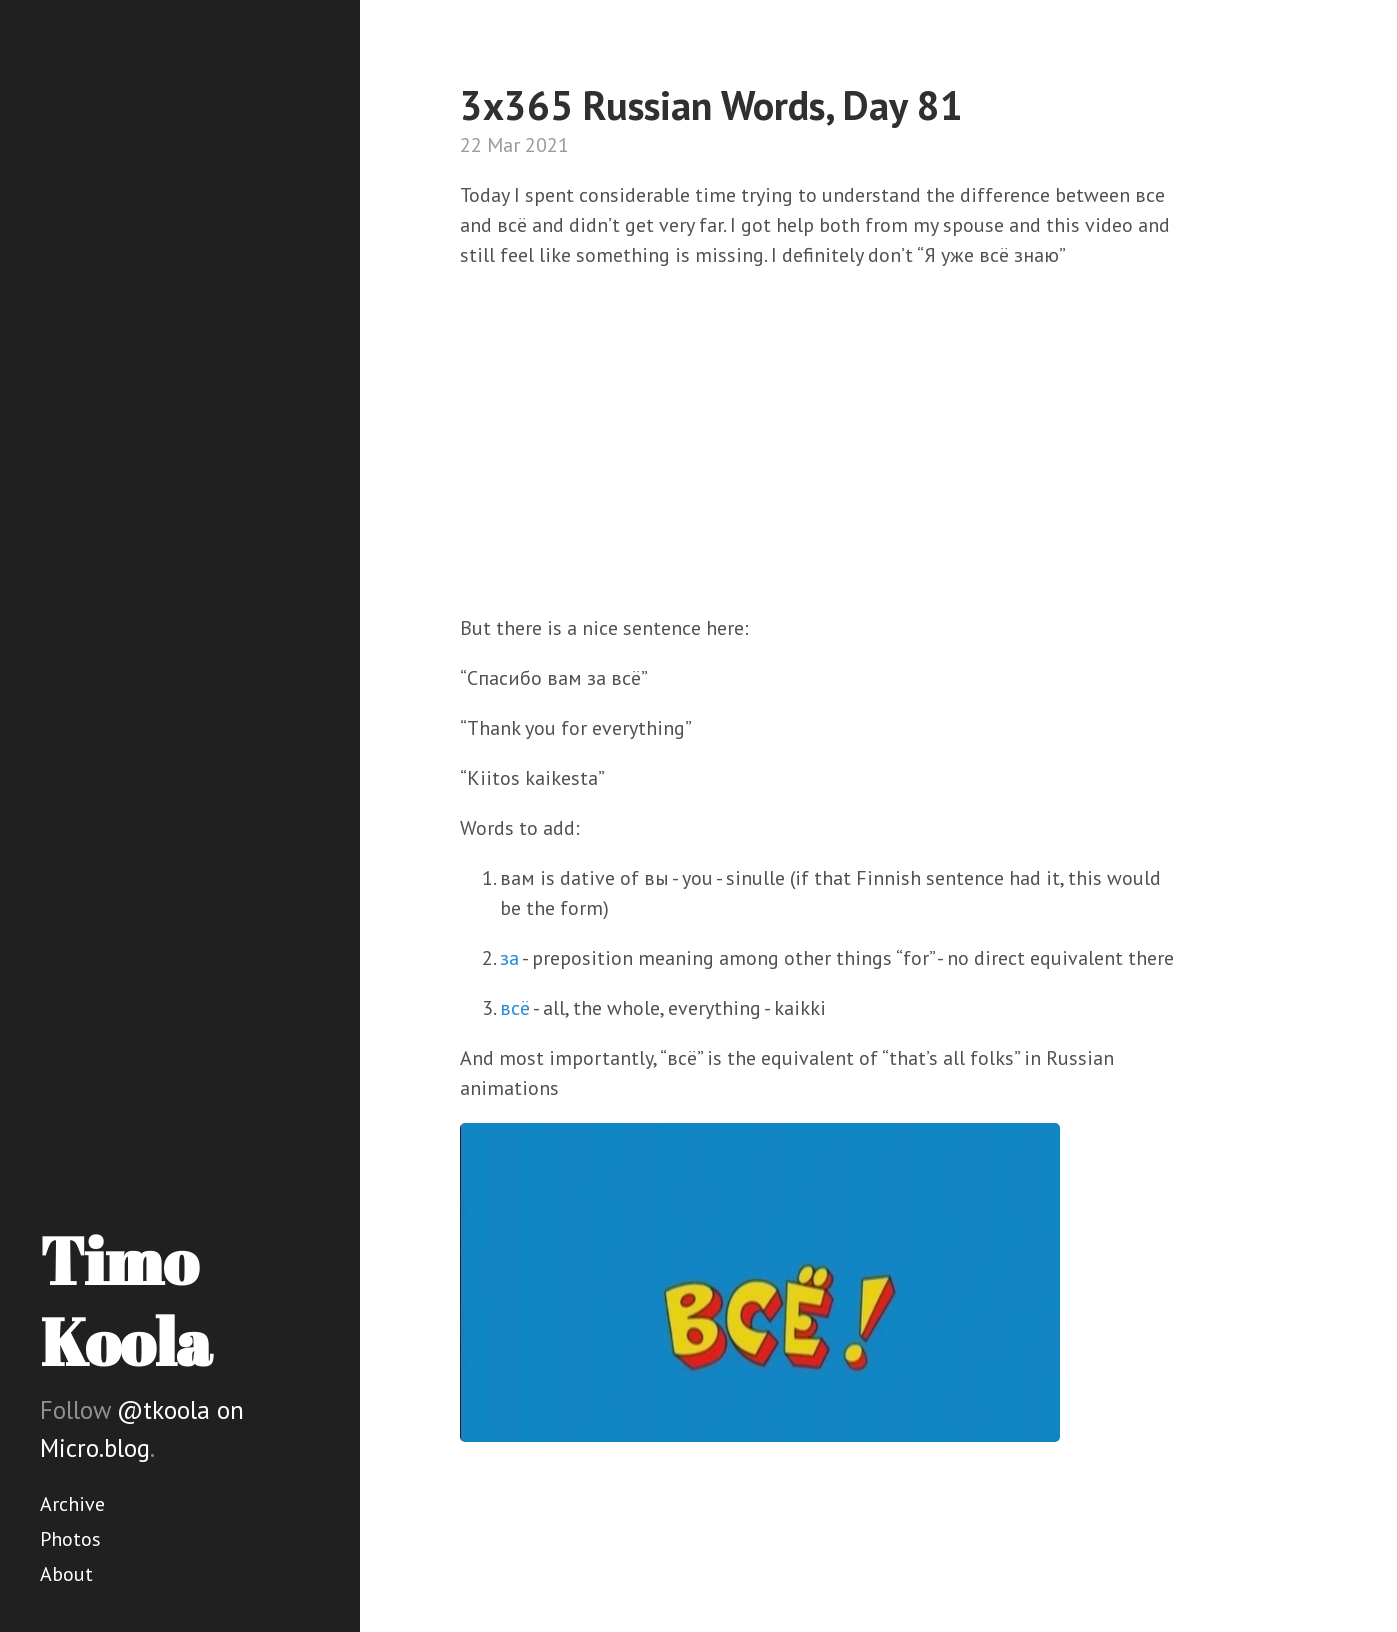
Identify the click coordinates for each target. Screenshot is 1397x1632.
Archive (72, 1504)
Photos (70, 1539)
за (509, 958)
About (66, 1574)
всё (515, 1008)
